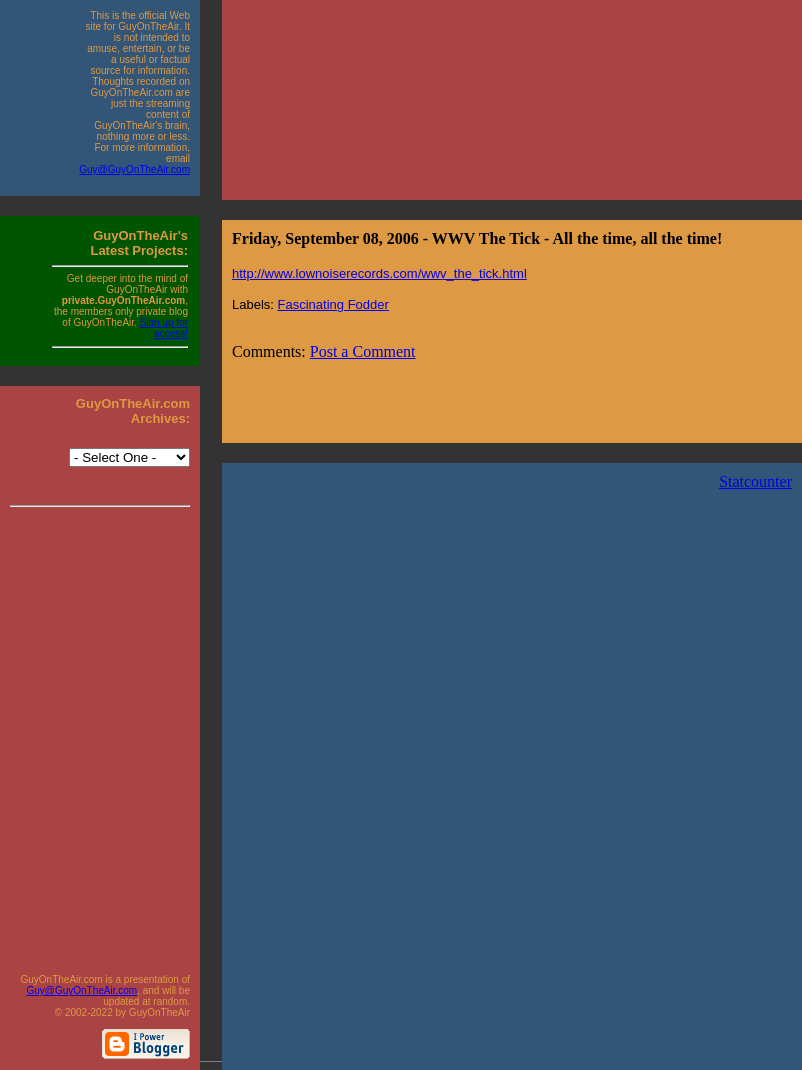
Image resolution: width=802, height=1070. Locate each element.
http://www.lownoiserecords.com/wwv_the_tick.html (379, 273)
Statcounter (755, 481)
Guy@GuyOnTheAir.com (134, 169)
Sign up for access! (164, 328)
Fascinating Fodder (333, 304)
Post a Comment (363, 351)
